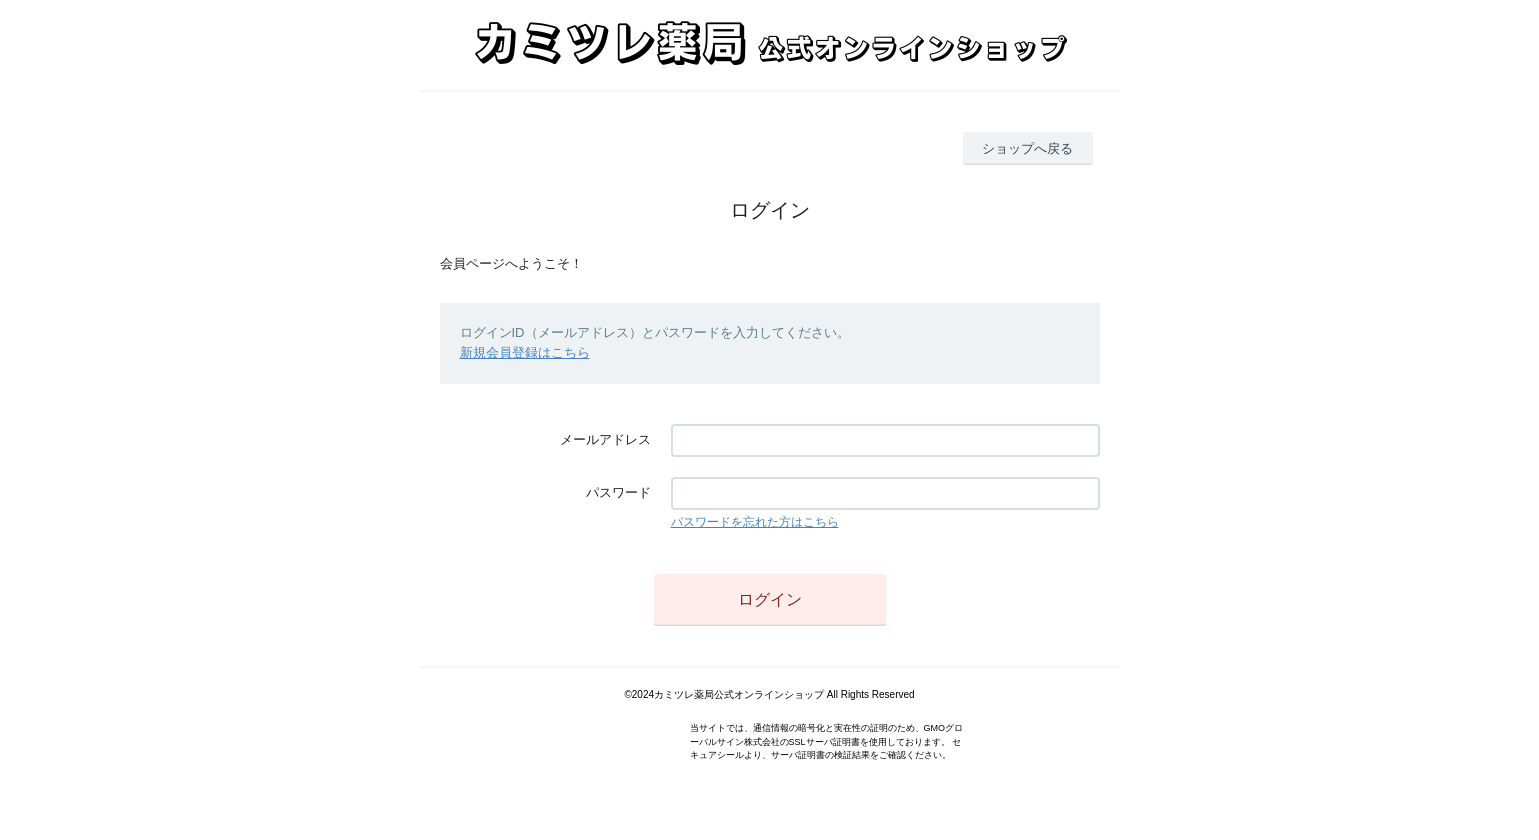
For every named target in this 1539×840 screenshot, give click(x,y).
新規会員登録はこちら (525, 352)
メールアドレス (605, 439)
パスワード (618, 492)
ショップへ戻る (1027, 148)
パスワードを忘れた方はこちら (755, 522)
